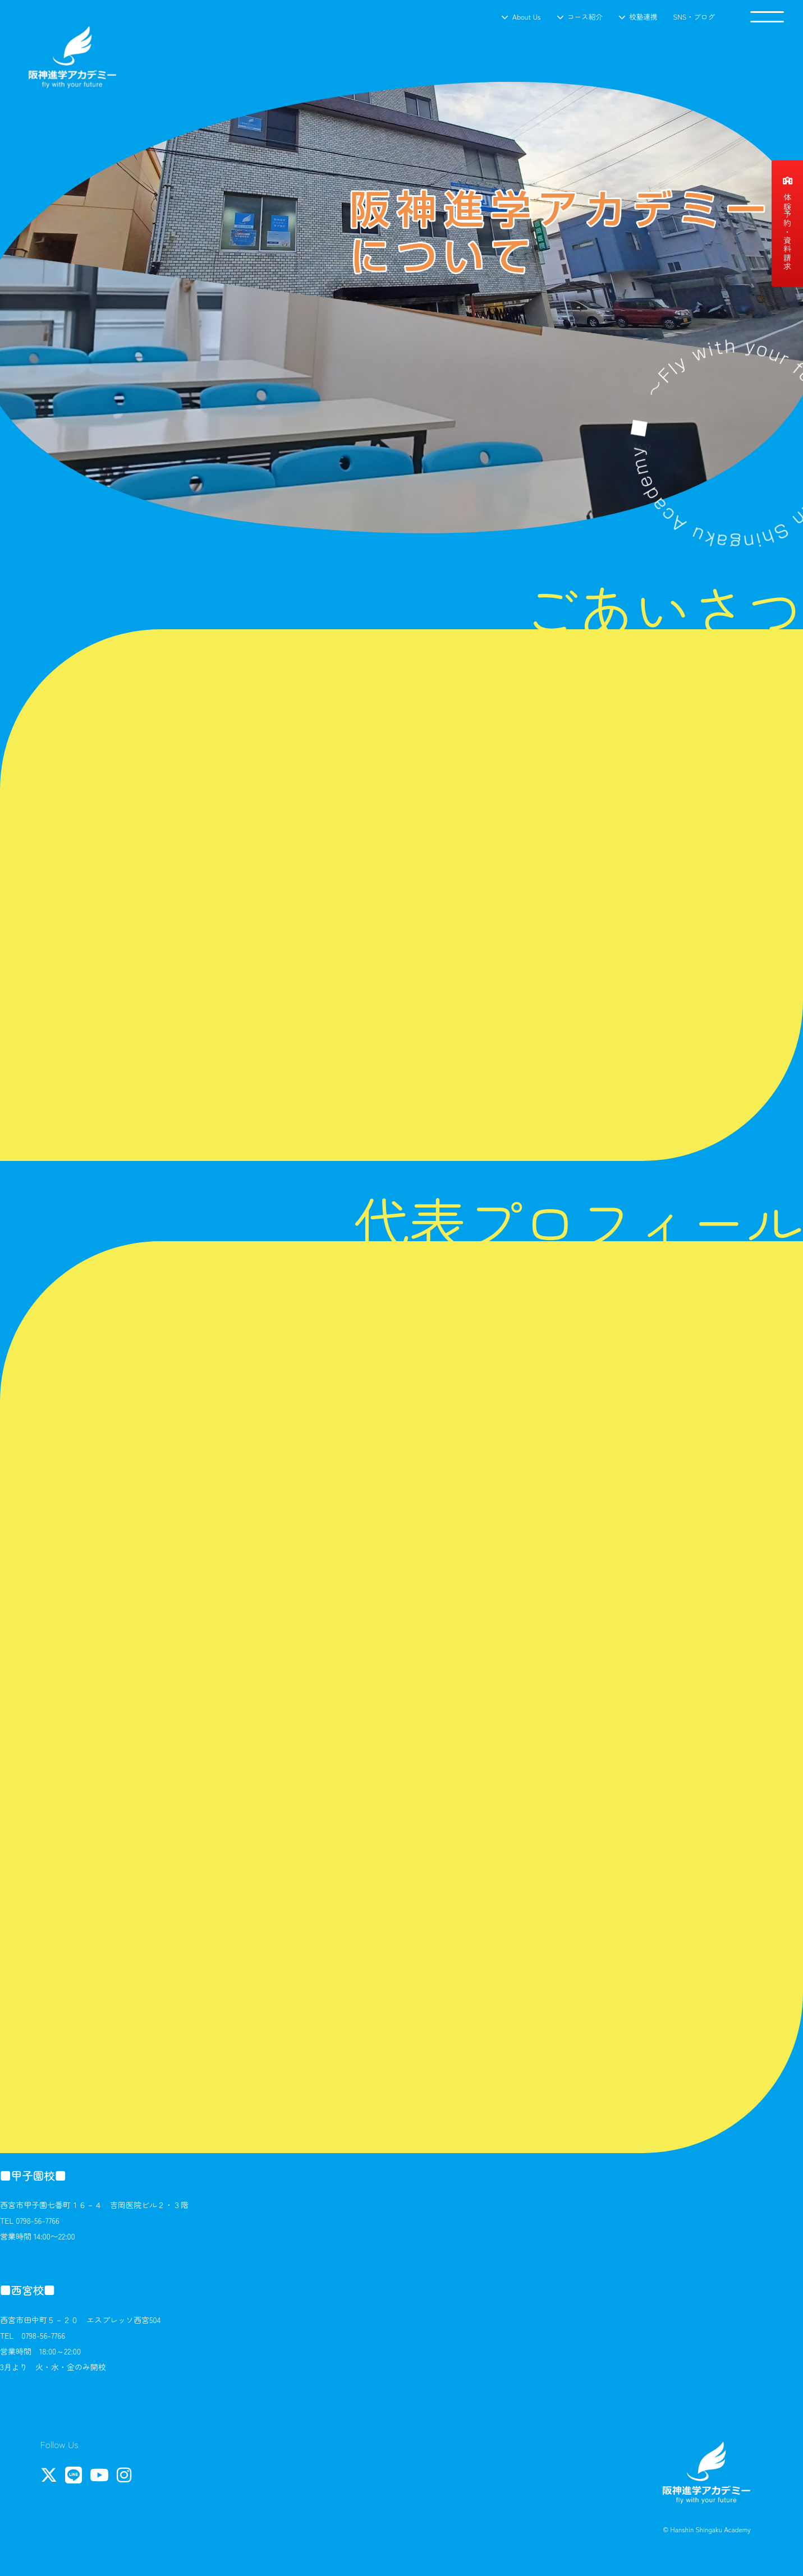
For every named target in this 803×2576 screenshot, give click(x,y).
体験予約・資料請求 (787, 223)
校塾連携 (643, 16)
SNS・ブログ (694, 16)
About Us (526, 16)
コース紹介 (585, 16)
